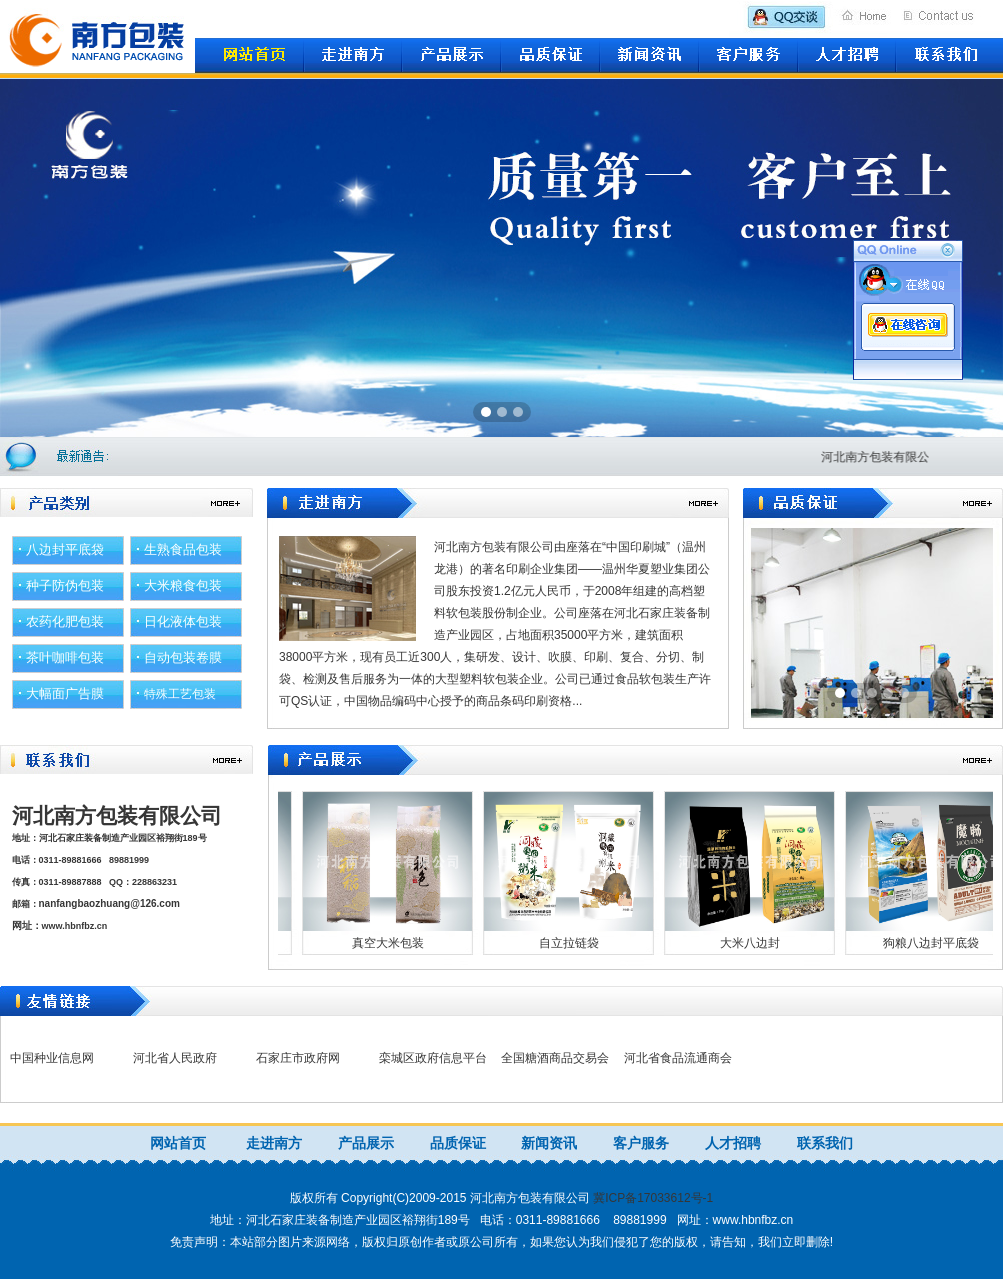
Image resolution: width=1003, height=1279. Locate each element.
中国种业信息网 (52, 1058)
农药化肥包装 (65, 621)
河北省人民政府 (175, 1058)
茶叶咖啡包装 (65, 657)
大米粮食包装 (183, 585)
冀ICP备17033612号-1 (653, 1198)
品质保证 (458, 1143)
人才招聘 (733, 1143)
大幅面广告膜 (65, 693)
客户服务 (641, 1143)
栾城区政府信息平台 (433, 1058)
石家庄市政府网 (298, 1058)
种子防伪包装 (65, 585)
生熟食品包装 (183, 549)
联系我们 (825, 1143)
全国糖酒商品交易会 (555, 1058)
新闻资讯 (549, 1143)
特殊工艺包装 (180, 694)
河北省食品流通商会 (678, 1058)
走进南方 (274, 1143)
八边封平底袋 (65, 549)
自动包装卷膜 (183, 657)
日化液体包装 (183, 621)
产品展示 (366, 1143)
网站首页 (178, 1143)
